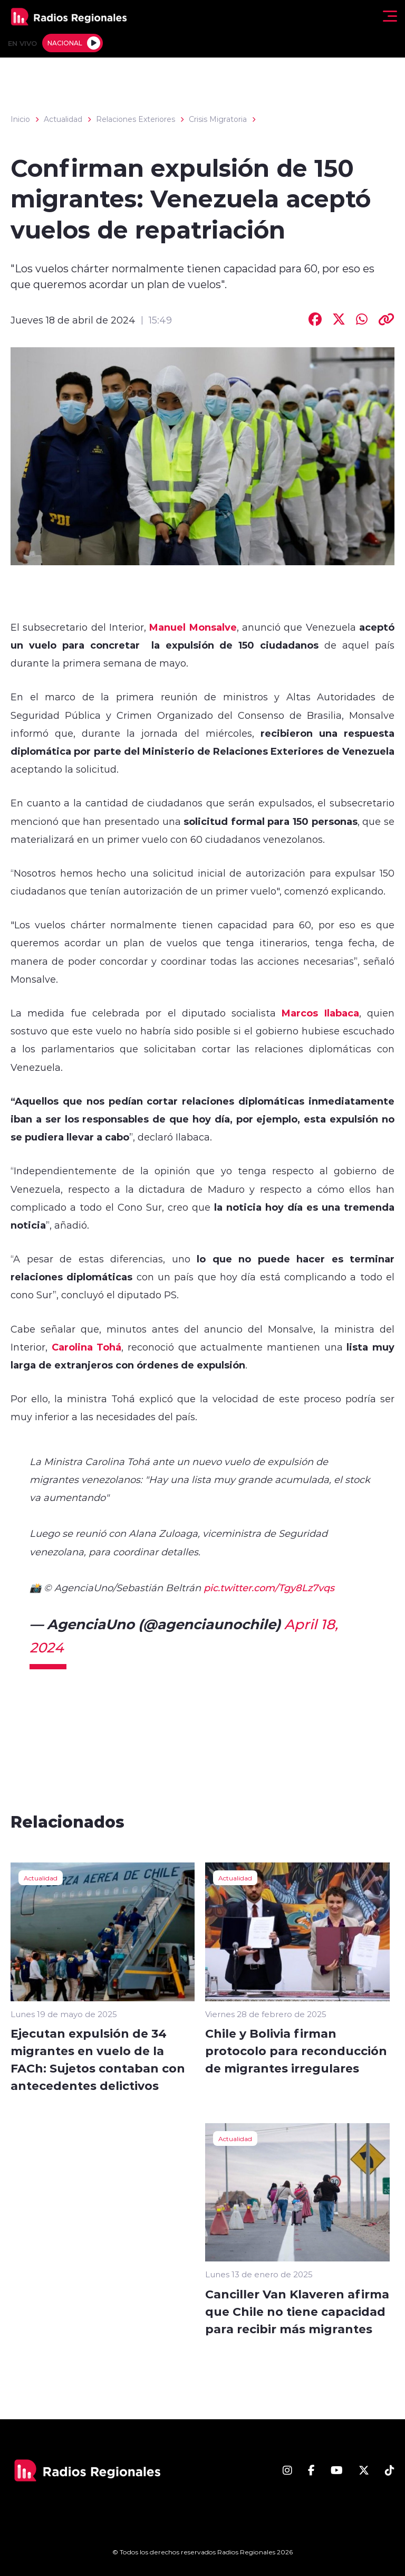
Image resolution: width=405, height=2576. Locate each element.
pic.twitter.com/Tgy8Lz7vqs (269, 1587)
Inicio (20, 119)
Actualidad (63, 119)
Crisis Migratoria (218, 119)
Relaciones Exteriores (135, 119)
